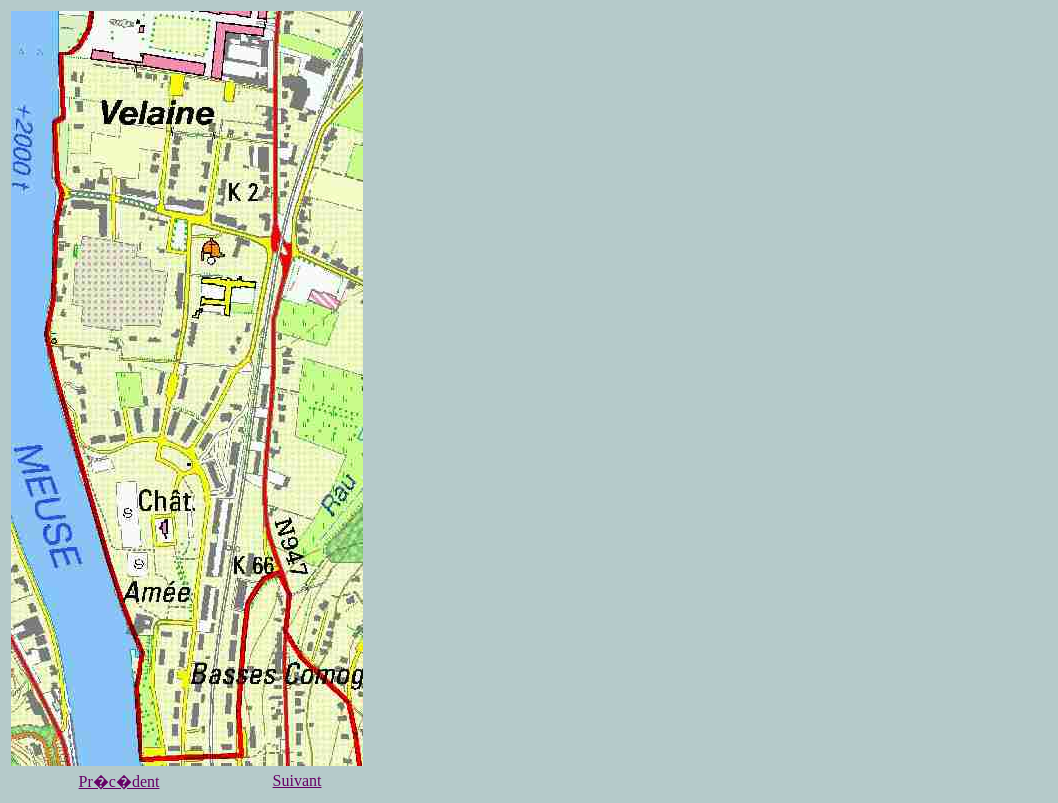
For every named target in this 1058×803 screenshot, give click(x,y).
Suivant (297, 780)
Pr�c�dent (119, 781)
